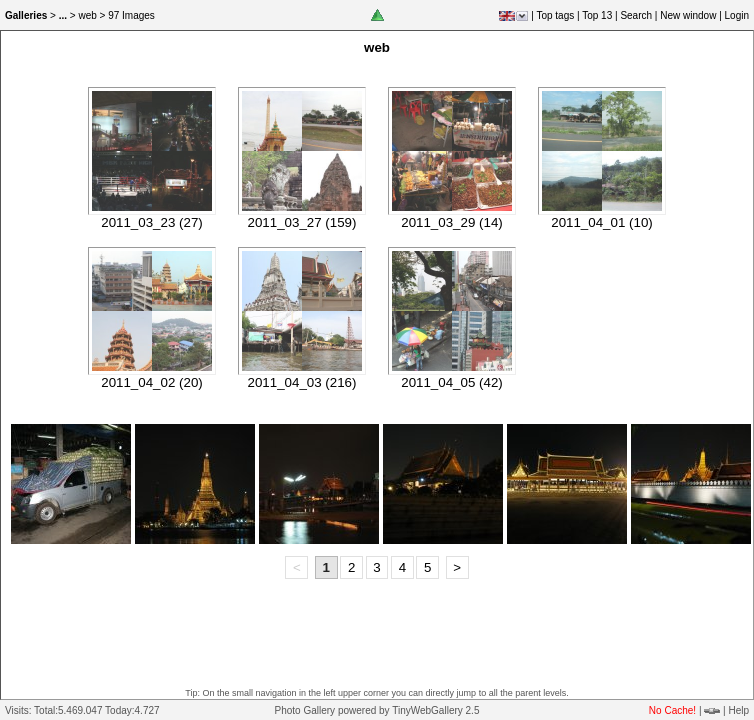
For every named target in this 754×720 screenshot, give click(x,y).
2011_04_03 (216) (302, 382)
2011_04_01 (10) (602, 222)
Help (738, 710)
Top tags (555, 15)
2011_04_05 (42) (452, 382)
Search (636, 15)
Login (737, 15)
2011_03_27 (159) (302, 222)
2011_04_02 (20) (152, 382)
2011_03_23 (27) (152, 222)
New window (688, 15)
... (63, 15)
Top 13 (597, 15)
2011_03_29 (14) (452, 222)
